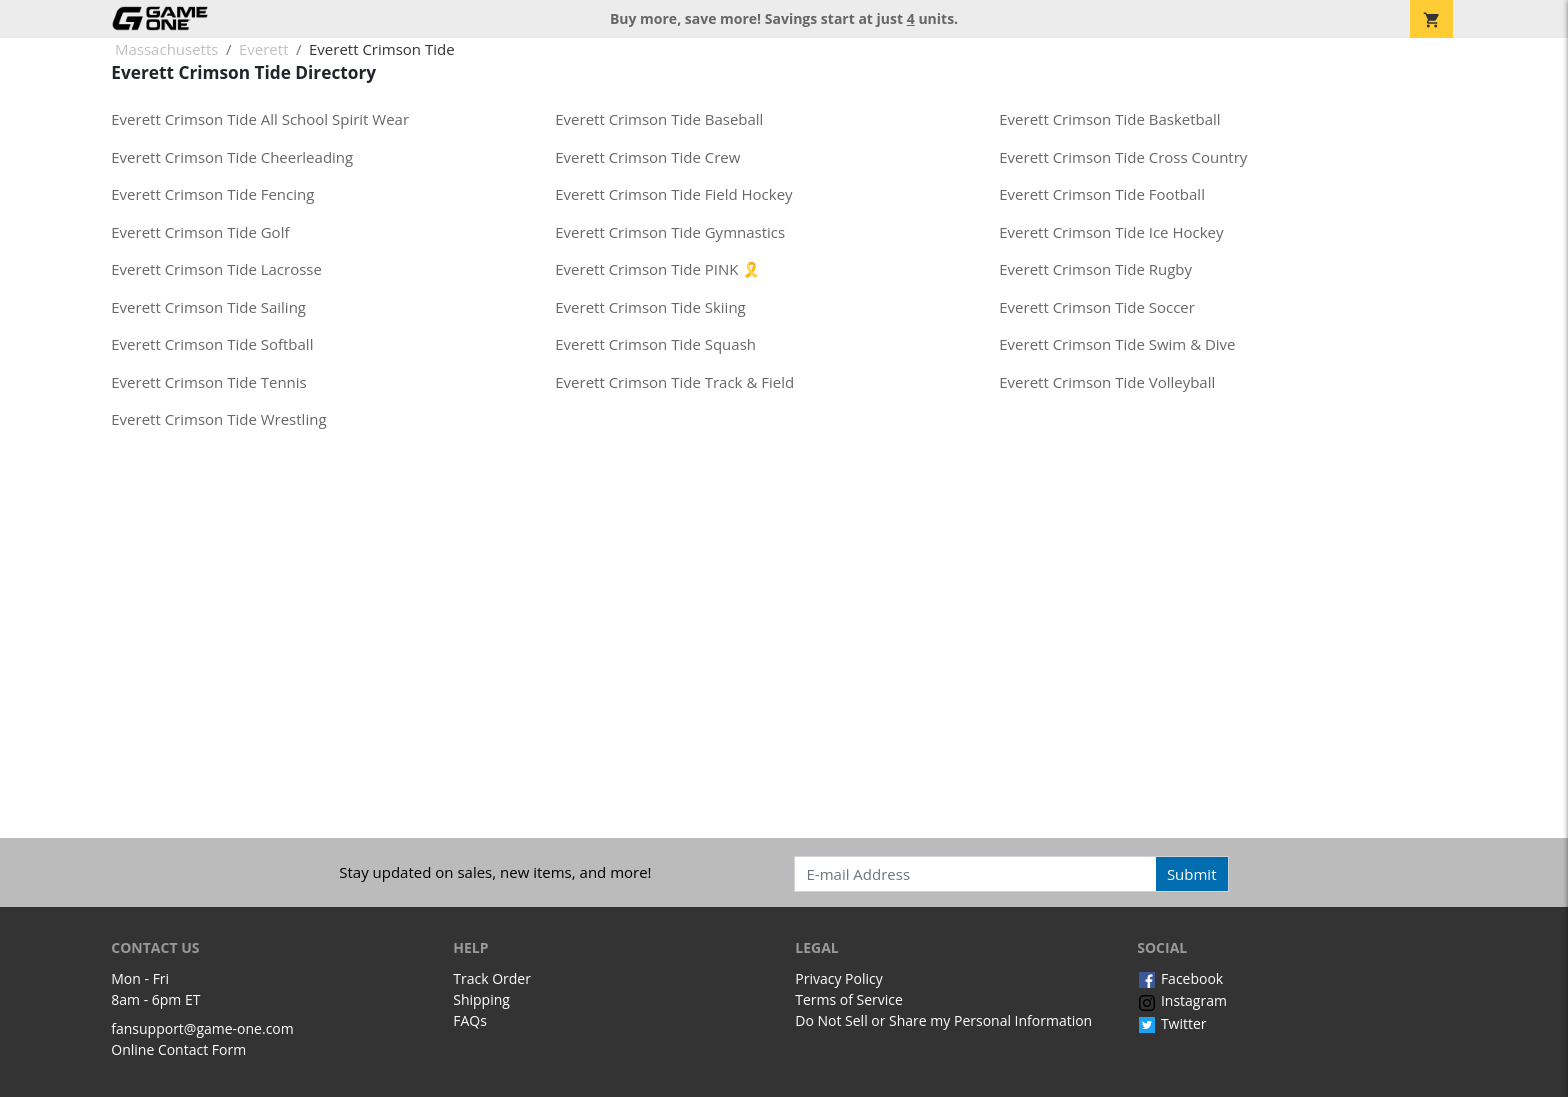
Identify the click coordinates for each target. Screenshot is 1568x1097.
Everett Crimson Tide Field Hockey (673, 194)
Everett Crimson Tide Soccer (1097, 307)
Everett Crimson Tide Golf (200, 232)
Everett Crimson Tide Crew (647, 157)
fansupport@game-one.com (202, 1028)
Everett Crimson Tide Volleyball (1107, 382)
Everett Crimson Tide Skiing (650, 307)
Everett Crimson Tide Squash (655, 344)
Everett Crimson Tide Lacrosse (216, 269)
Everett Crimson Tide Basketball (1109, 119)
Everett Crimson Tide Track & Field (674, 382)
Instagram (1182, 1000)
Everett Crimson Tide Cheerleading (232, 157)
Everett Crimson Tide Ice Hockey (1111, 232)
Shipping (481, 999)
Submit (1192, 874)
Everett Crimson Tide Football (1102, 194)
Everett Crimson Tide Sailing (208, 307)
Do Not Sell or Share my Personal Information (943, 1020)
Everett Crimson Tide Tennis (208, 382)
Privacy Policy (838, 978)
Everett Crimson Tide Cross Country (1123, 157)
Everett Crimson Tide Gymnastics (670, 232)
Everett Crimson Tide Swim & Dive (1117, 344)
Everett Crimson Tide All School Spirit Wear (260, 119)
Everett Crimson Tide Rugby (1095, 269)
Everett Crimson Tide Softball (212, 344)
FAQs (470, 1020)
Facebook (1180, 978)
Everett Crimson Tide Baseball (659, 119)
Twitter (1171, 1023)
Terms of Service (849, 999)
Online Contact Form (178, 1049)
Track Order (492, 978)
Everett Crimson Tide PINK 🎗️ (658, 269)
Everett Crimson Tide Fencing (212, 194)
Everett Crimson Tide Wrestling (218, 419)
